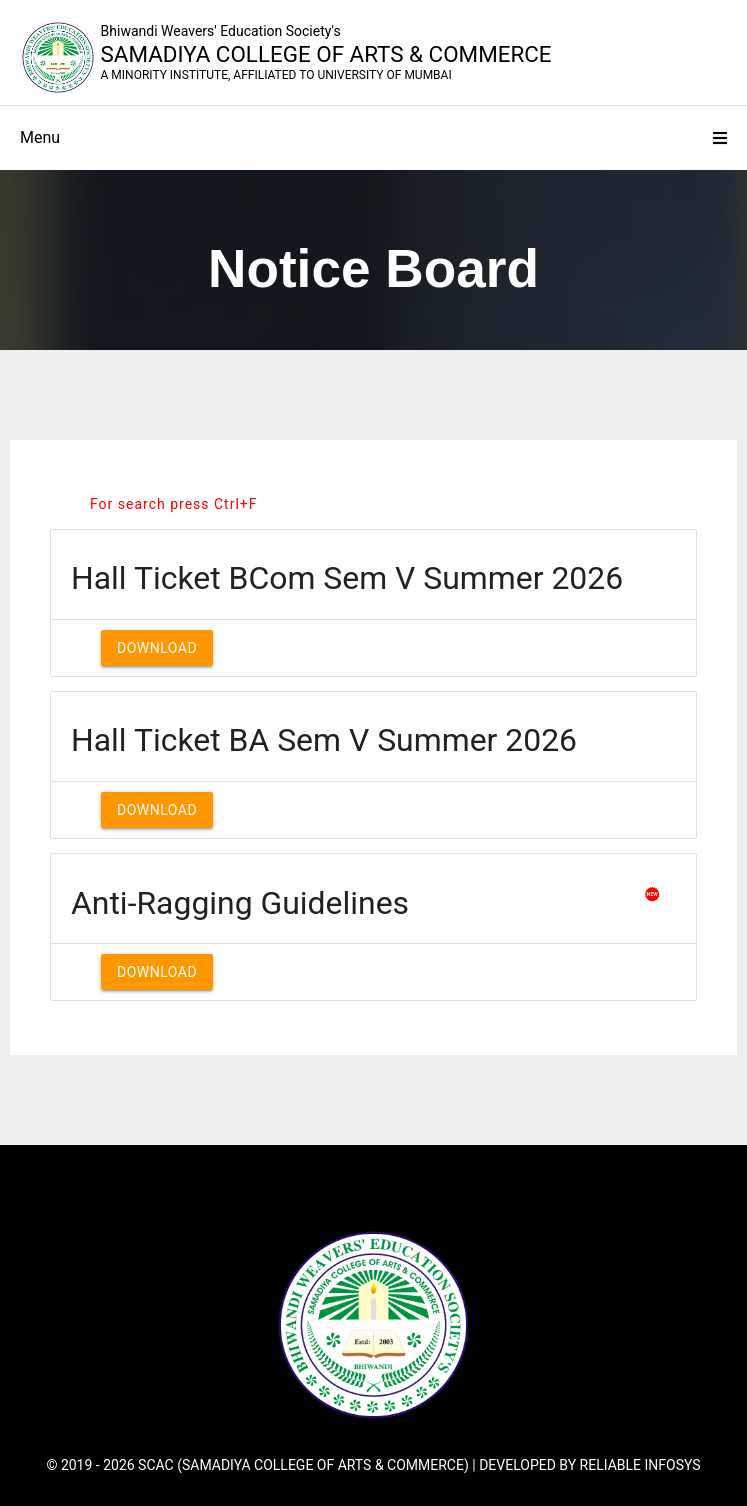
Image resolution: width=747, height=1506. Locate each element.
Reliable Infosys (640, 1465)
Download (157, 648)
